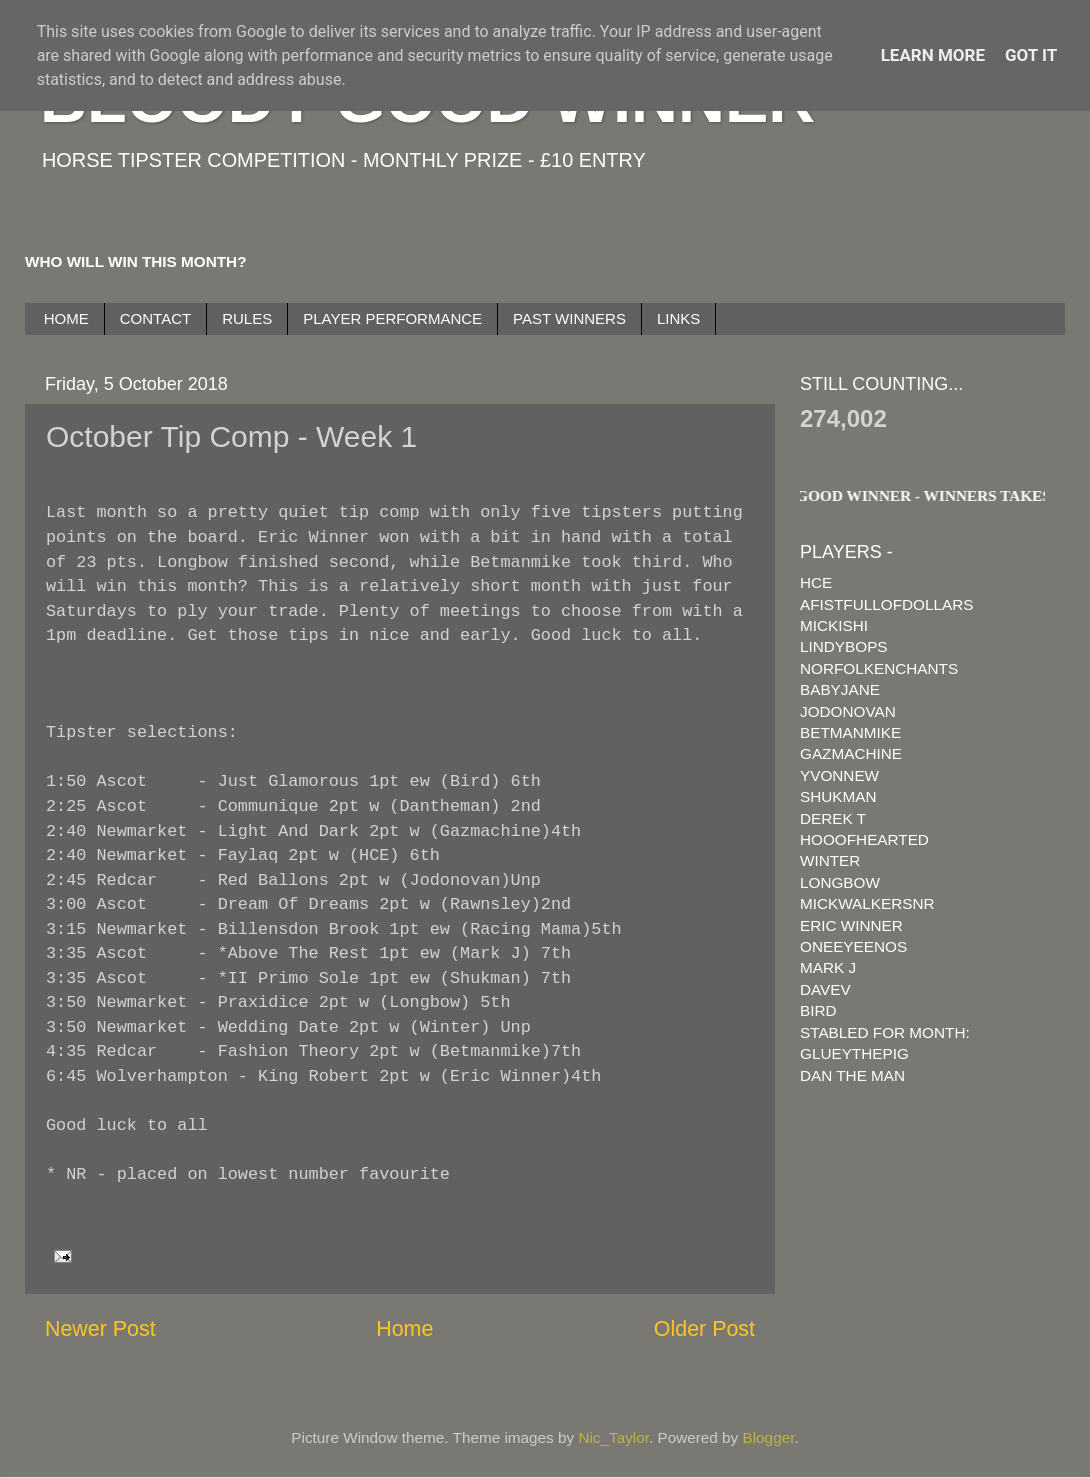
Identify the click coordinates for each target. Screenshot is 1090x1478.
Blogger (769, 1437)
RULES (247, 318)
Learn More (933, 55)
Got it (1031, 55)
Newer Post (100, 1329)
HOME (66, 318)
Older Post (704, 1329)
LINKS (678, 318)
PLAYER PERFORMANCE (392, 318)
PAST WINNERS (569, 318)
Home (404, 1329)
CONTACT (155, 318)
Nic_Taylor (613, 1437)
